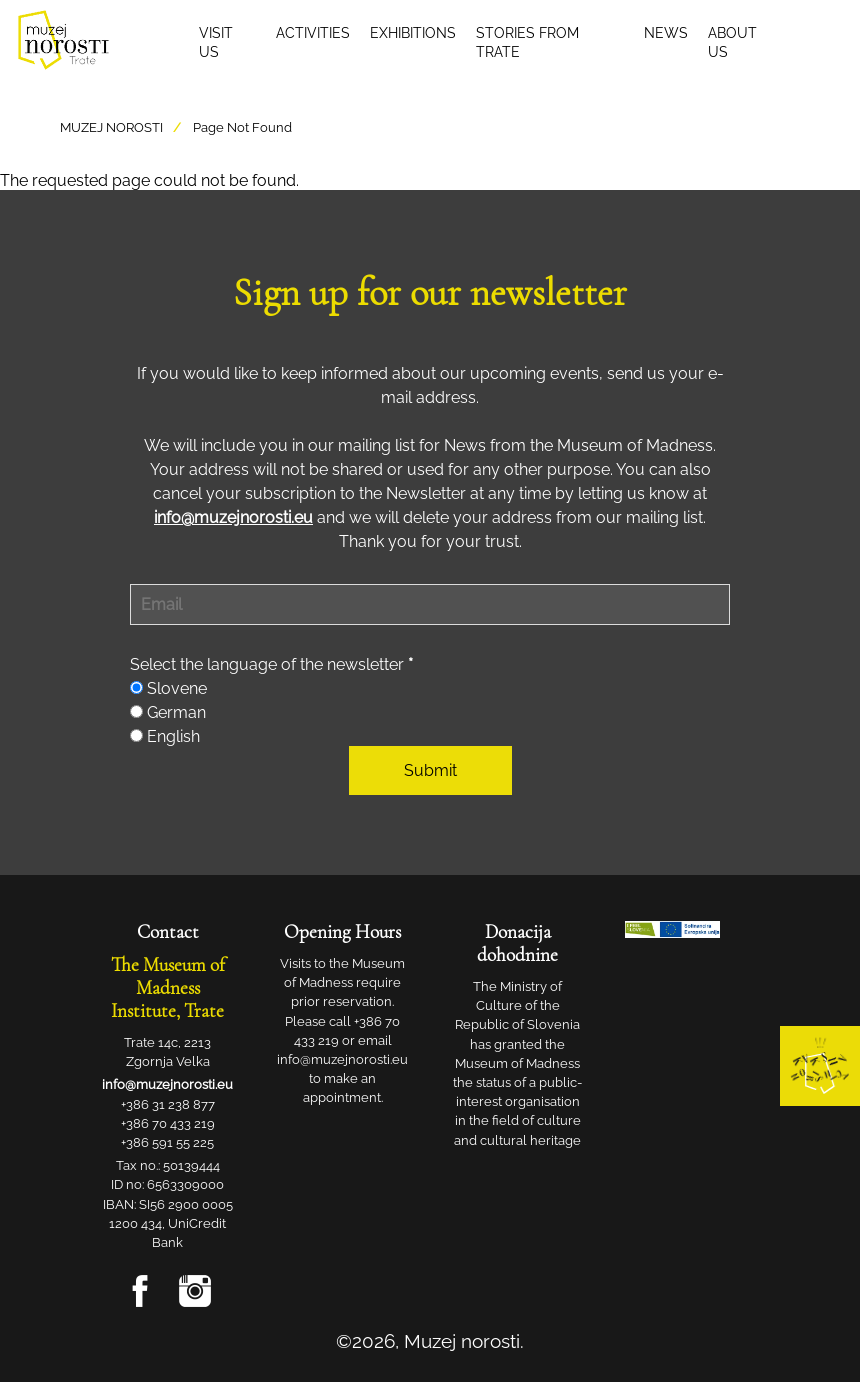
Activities (313, 32)
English (173, 736)
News (666, 32)
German (176, 712)
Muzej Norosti (111, 127)
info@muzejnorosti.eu (233, 517)
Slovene (177, 688)
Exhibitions (413, 32)
